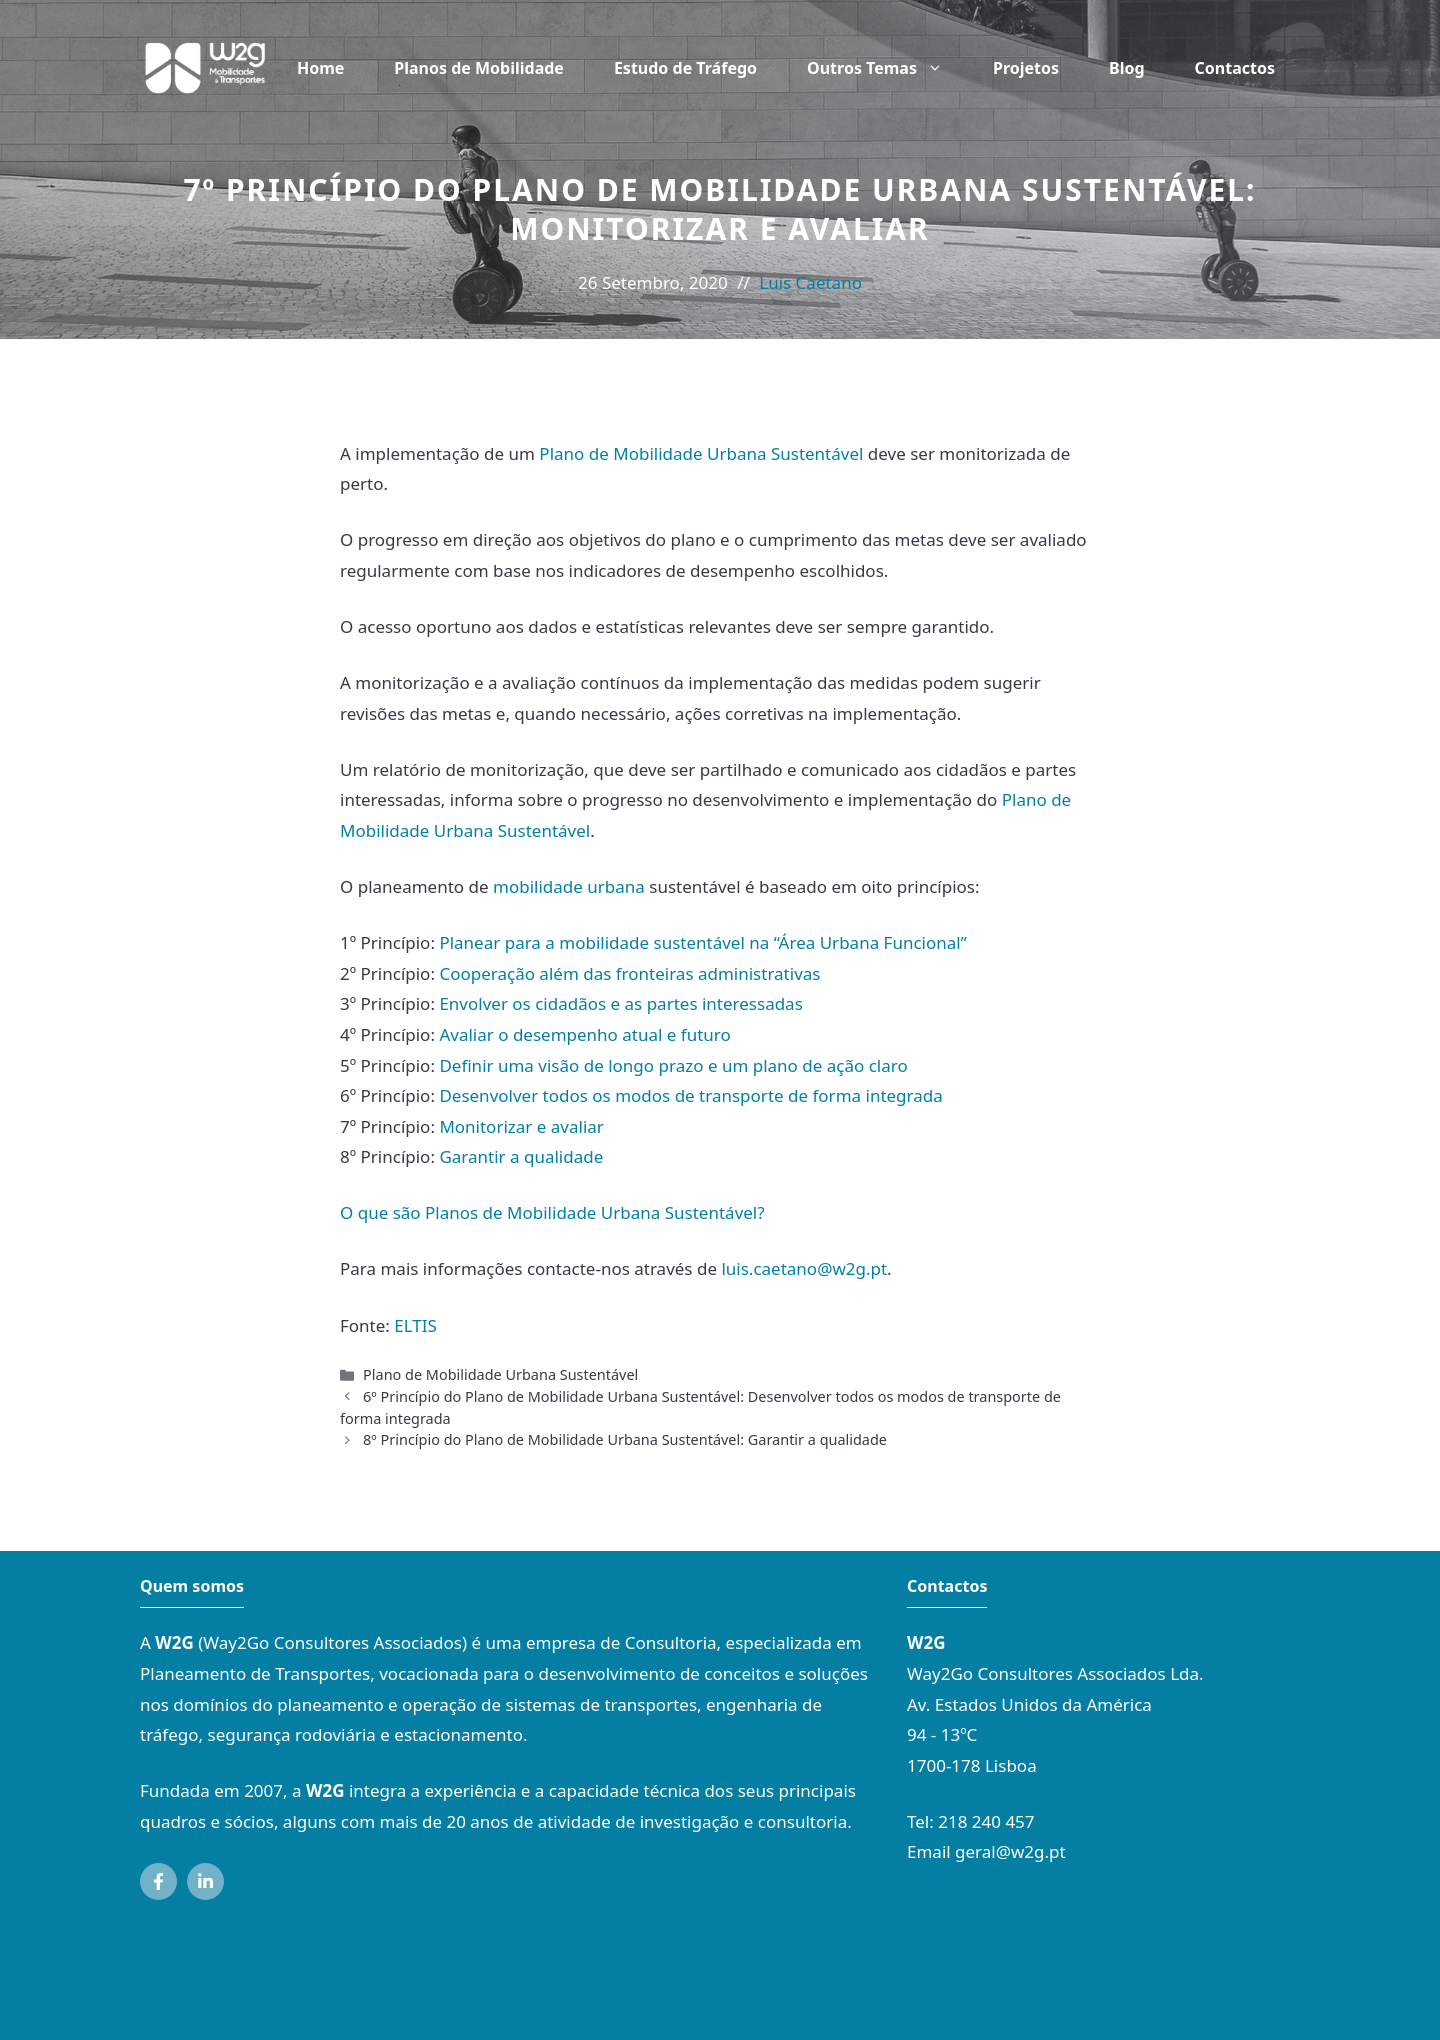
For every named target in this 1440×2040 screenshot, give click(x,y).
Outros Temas (887, 68)
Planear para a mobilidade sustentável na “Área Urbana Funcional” (702, 942)
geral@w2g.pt (1010, 1851)
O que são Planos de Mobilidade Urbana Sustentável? (552, 1212)
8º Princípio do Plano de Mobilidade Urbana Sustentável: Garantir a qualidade (625, 1439)
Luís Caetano (810, 282)
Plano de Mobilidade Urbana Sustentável (701, 453)
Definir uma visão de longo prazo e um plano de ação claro (673, 1065)
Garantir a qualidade (521, 1156)
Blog (1127, 68)
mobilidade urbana (569, 886)
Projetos (1026, 68)
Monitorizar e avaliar (521, 1126)
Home (320, 68)
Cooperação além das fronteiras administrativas (629, 973)
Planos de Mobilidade (479, 68)
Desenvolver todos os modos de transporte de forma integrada (690, 1095)
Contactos (1235, 68)
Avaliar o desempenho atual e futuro (584, 1034)
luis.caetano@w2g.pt (804, 1268)
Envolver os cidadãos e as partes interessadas (620, 1003)
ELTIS (415, 1325)
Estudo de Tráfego (685, 68)
